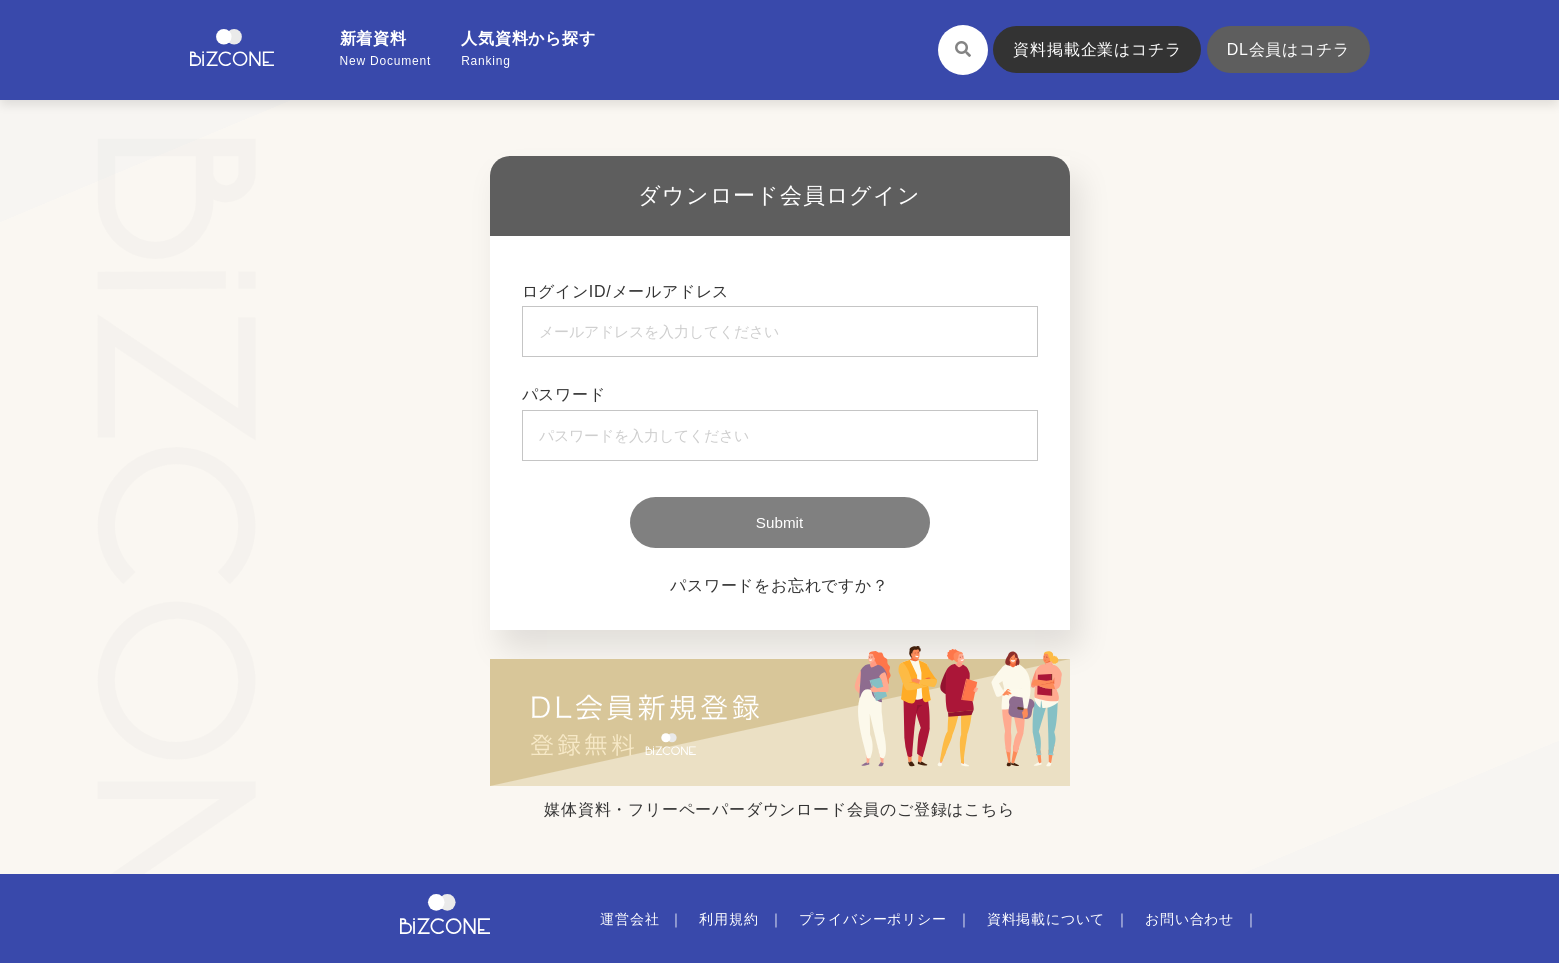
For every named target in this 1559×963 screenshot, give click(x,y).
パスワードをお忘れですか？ (779, 585)
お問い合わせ (1189, 919)
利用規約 (728, 919)
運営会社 (629, 919)
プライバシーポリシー (873, 919)
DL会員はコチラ (1288, 49)
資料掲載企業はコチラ (1097, 49)
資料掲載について (1046, 919)
